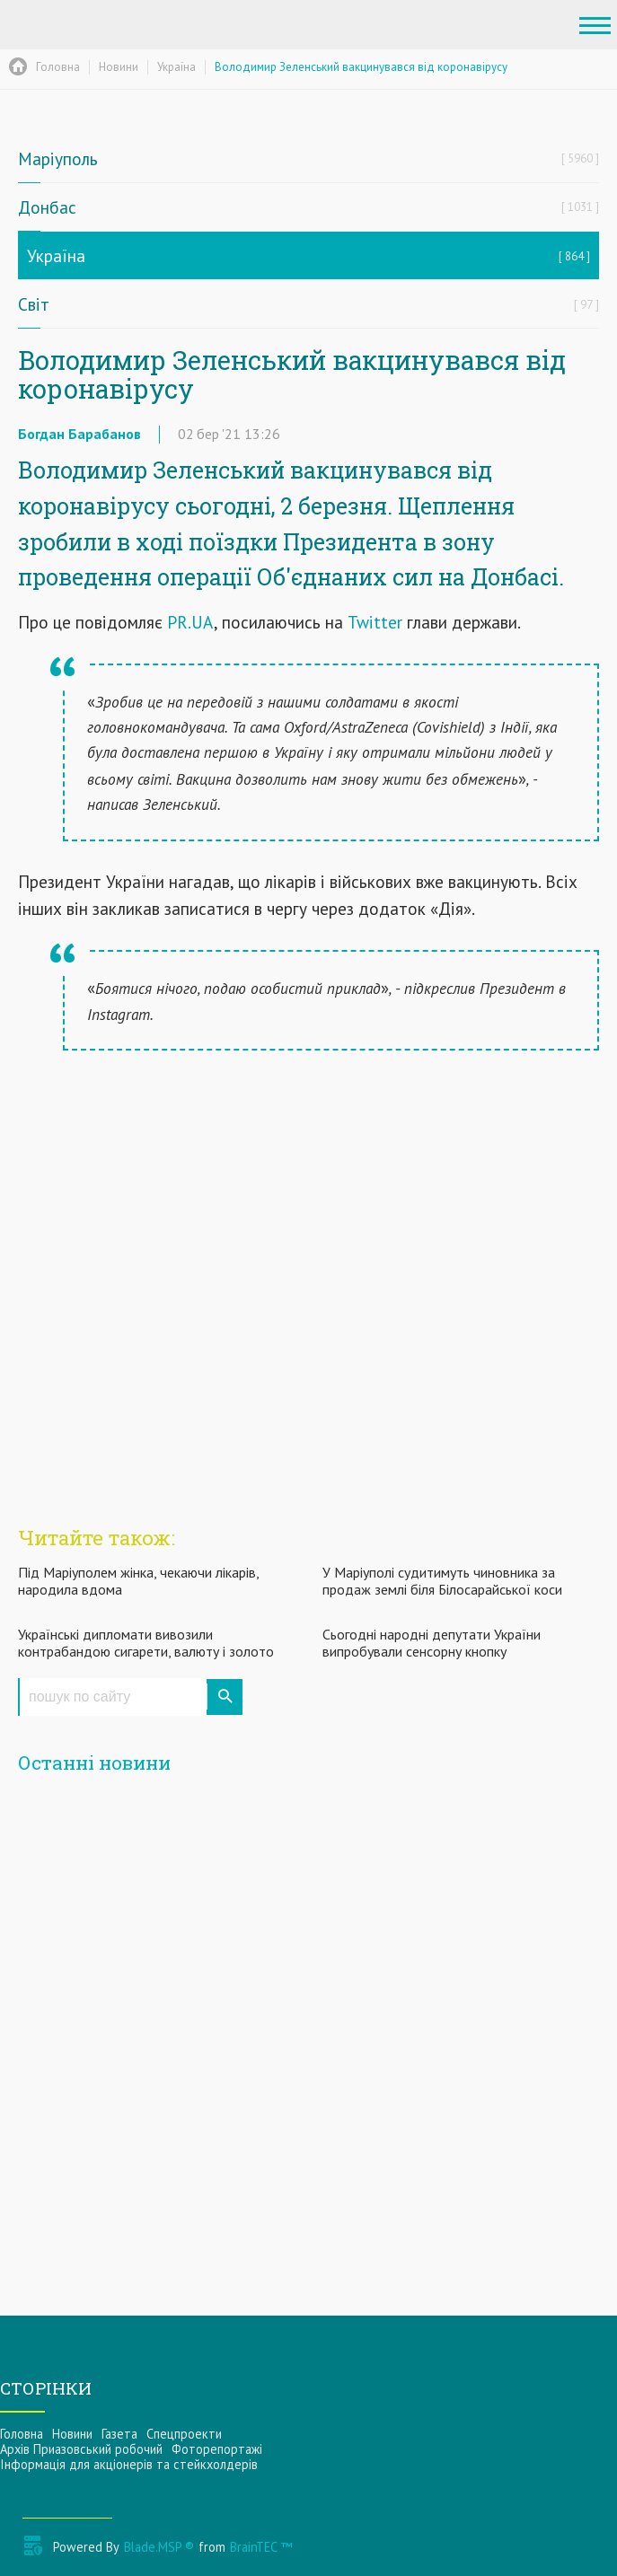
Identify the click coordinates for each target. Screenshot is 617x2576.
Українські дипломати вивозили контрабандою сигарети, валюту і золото (146, 1642)
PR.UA (190, 622)
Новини (72, 2433)
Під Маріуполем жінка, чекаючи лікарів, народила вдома (138, 1580)
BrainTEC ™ (261, 2546)
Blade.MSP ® (159, 2546)
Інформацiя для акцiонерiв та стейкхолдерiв (129, 2464)
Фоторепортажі (217, 2448)
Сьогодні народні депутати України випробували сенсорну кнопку (431, 1642)
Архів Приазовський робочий (81, 2448)
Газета (119, 2433)
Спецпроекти (184, 2433)
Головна (21, 2433)
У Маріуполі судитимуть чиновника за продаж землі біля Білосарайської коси (442, 1580)
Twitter (375, 622)
